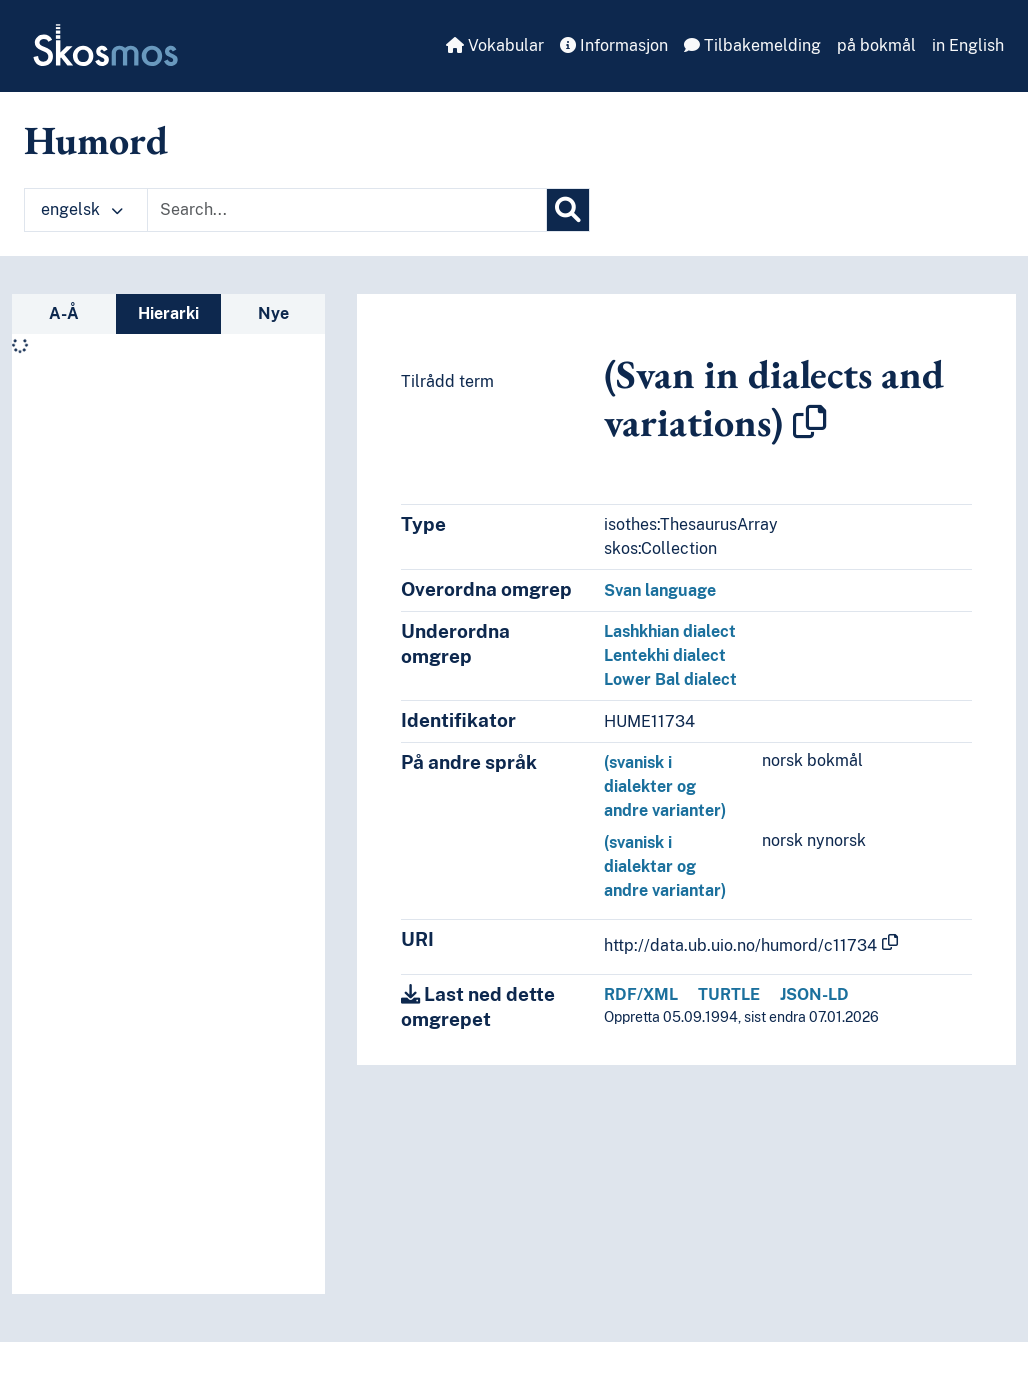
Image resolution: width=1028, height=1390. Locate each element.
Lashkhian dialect (670, 631)
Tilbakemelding (752, 45)
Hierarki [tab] (168, 313)
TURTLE (729, 994)
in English (968, 45)
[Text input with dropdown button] (347, 210)
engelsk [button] (82, 209)
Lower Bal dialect (670, 679)
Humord (96, 140)
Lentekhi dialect (665, 655)
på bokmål (876, 45)
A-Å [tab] (64, 313)
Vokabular (495, 45)
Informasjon (614, 45)
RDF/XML (641, 994)
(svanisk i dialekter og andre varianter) (665, 786)
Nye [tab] (273, 313)
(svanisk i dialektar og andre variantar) (665, 866)
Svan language (660, 590)
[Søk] (568, 210)
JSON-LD (814, 994)
